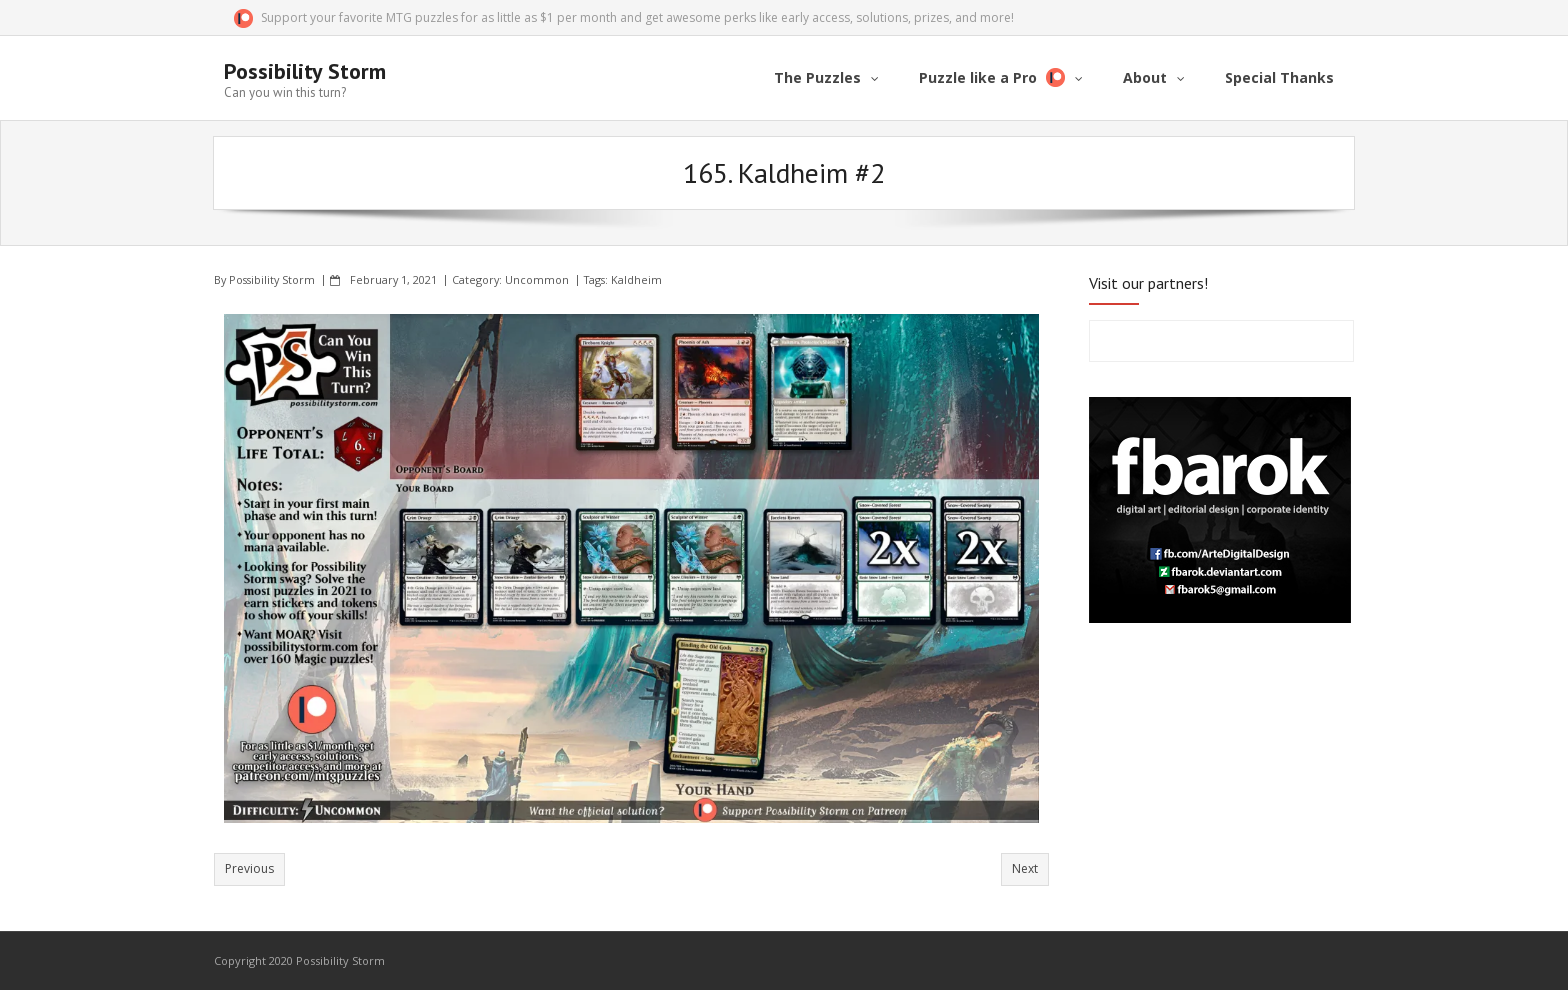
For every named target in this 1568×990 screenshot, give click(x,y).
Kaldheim (636, 279)
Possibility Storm (272, 279)
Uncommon (537, 279)
